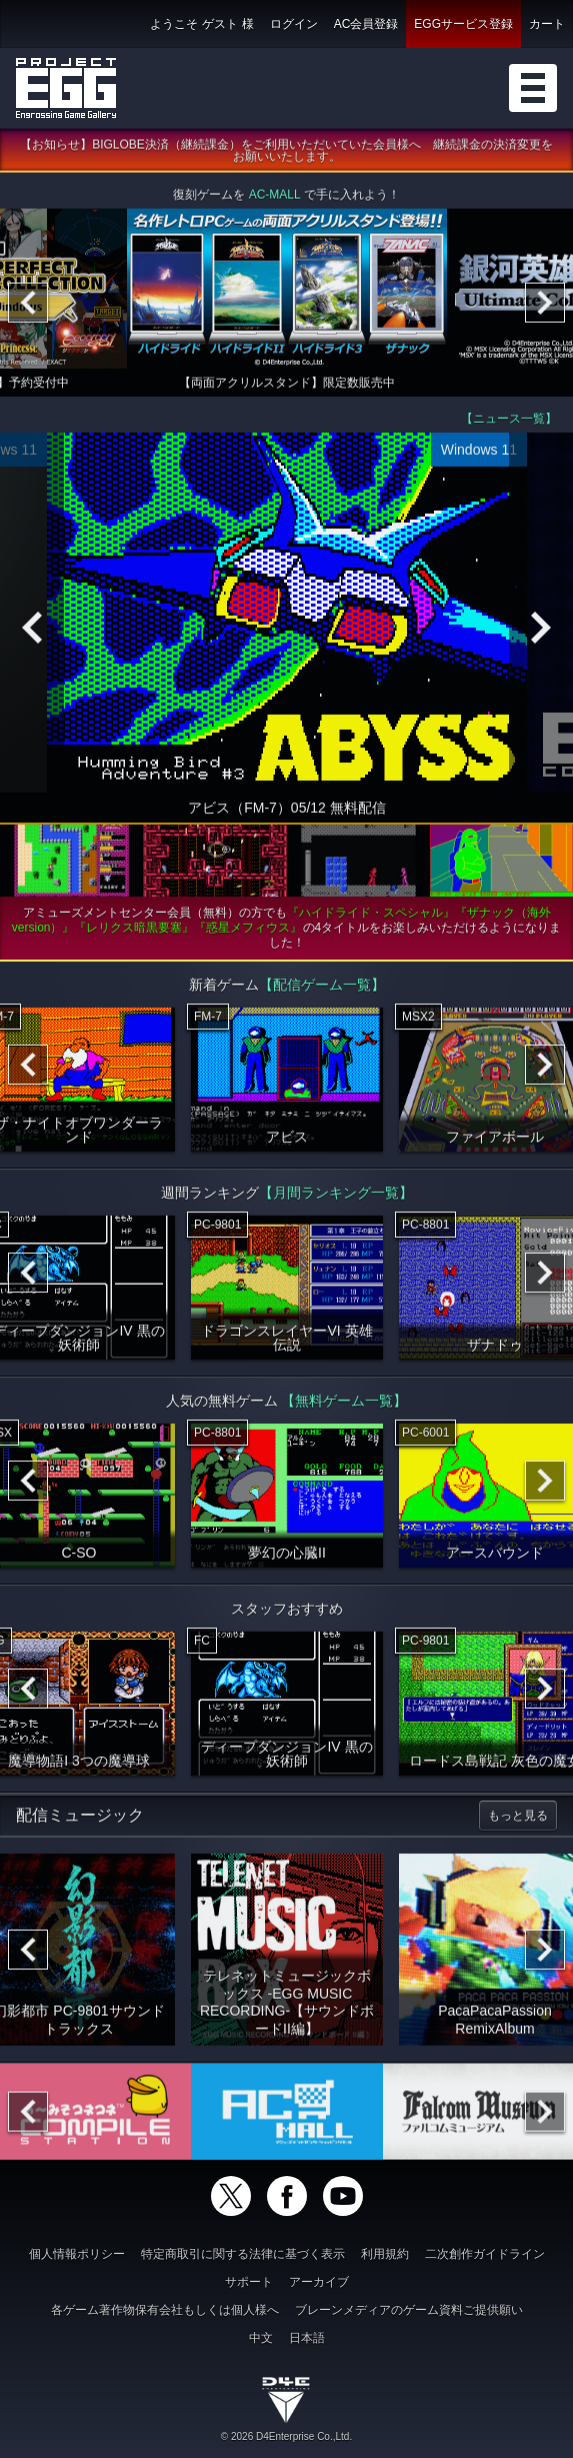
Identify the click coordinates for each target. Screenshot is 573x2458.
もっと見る (518, 1819)
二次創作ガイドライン (485, 2254)
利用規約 (385, 2254)
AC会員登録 (366, 24)
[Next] (545, 306)
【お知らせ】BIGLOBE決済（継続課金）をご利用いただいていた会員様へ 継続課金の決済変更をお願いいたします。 (286, 154)
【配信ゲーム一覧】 (322, 988)
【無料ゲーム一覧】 (344, 1404)
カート (547, 24)
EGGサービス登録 (463, 24)
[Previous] (28, 306)
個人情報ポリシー (77, 2254)
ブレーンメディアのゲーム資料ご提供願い (409, 2310)
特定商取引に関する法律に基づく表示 (243, 2254)
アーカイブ (319, 2282)
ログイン (294, 24)
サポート (249, 2282)
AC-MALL (275, 198)
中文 (261, 2338)
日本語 (307, 2338)
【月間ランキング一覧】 (336, 1196)
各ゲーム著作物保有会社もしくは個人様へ (165, 2310)
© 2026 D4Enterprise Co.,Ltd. (286, 2436)
